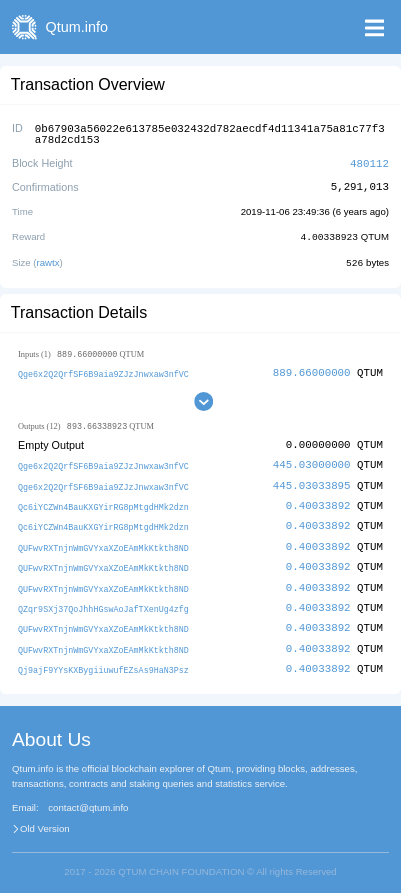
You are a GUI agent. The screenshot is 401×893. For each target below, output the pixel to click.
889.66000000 (312, 368)
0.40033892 (318, 500)
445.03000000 (312, 461)
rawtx (48, 258)
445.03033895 (312, 480)
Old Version (45, 819)
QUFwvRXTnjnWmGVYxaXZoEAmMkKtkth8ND (103, 541)
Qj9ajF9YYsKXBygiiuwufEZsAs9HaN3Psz (103, 660)
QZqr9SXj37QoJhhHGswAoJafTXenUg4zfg (103, 600)
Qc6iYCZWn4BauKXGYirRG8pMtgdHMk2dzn (103, 501)
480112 (369, 160)
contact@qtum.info (88, 798)
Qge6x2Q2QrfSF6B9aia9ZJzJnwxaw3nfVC (103, 369)
